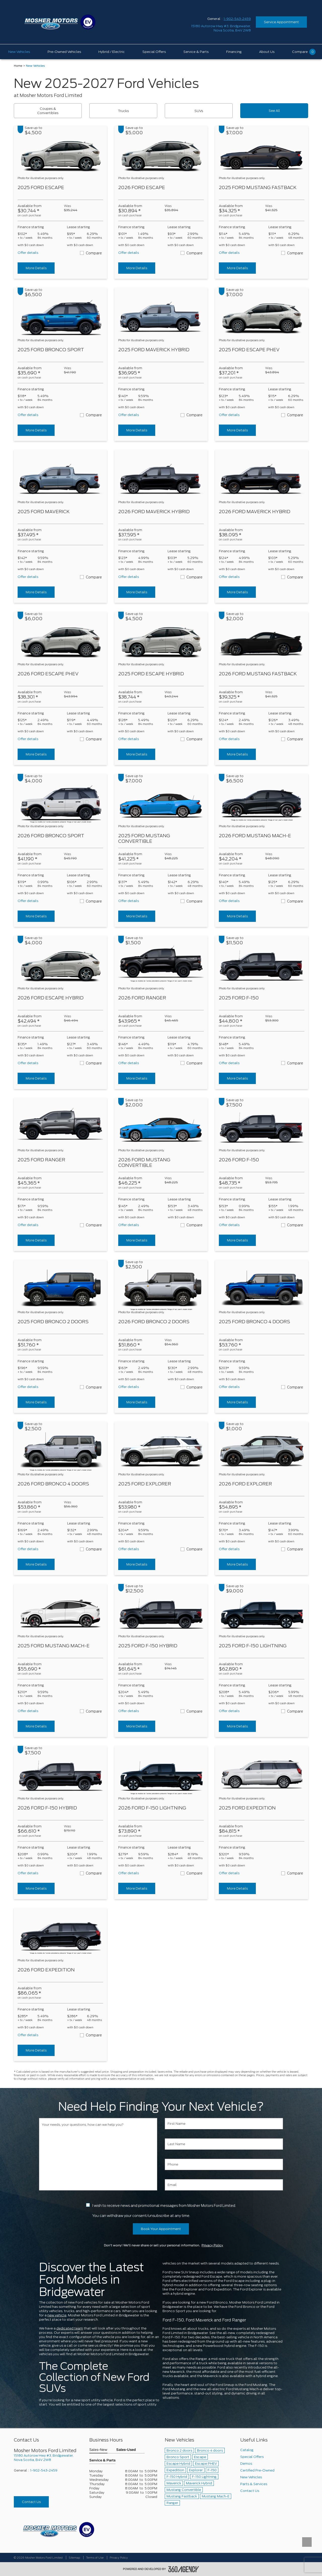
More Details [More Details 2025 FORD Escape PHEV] (237, 430)
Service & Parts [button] (102, 2460)
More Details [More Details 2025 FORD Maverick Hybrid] (136, 430)
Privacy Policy (212, 2245)
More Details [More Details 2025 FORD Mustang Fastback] (237, 268)
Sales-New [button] (98, 2450)
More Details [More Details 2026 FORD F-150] (237, 1240)
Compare (94, 253)
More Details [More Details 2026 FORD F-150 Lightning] (136, 1888)
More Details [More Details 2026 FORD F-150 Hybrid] (36, 1888)
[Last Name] (224, 2144)
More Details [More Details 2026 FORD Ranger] (136, 1078)
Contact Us (31, 2502)
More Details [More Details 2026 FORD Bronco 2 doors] (136, 1402)
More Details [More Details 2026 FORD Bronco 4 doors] (36, 1564)
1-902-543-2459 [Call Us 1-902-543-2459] (237, 19)
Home (18, 65)
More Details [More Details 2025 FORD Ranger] (36, 1240)
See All (274, 111)
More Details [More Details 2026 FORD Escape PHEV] (36, 754)
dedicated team (69, 2328)
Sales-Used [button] (126, 2450)
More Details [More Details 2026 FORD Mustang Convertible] (136, 1240)
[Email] (224, 2184)
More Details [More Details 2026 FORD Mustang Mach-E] (237, 916)
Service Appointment (281, 22)
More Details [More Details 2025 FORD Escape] (36, 268)
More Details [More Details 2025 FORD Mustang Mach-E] (36, 1726)
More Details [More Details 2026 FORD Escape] (136, 268)
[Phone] (224, 2164)
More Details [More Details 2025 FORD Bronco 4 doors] (237, 1402)
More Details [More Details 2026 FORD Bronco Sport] (36, 916)
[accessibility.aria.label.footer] (183, 2569)
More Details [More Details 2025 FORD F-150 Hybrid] (136, 1726)
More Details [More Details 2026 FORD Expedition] (36, 2050)
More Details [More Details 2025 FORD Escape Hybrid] (136, 754)
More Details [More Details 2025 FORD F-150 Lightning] (237, 1726)
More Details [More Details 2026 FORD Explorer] (237, 1564)
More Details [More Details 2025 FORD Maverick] (36, 592)
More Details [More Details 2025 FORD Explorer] (136, 1564)
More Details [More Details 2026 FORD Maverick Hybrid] (136, 592)
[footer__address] (48, 2457)
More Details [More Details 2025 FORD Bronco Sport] (36, 430)
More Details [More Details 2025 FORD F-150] (237, 1078)
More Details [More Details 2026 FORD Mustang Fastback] (237, 754)
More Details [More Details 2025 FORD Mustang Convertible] (136, 916)
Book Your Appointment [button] (161, 2229)
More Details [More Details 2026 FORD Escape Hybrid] (36, 1078)
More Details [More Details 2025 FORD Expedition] (237, 1888)
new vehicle (56, 2315)
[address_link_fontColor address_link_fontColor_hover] (221, 28)
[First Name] (224, 2123)
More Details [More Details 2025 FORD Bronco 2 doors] (36, 1402)
